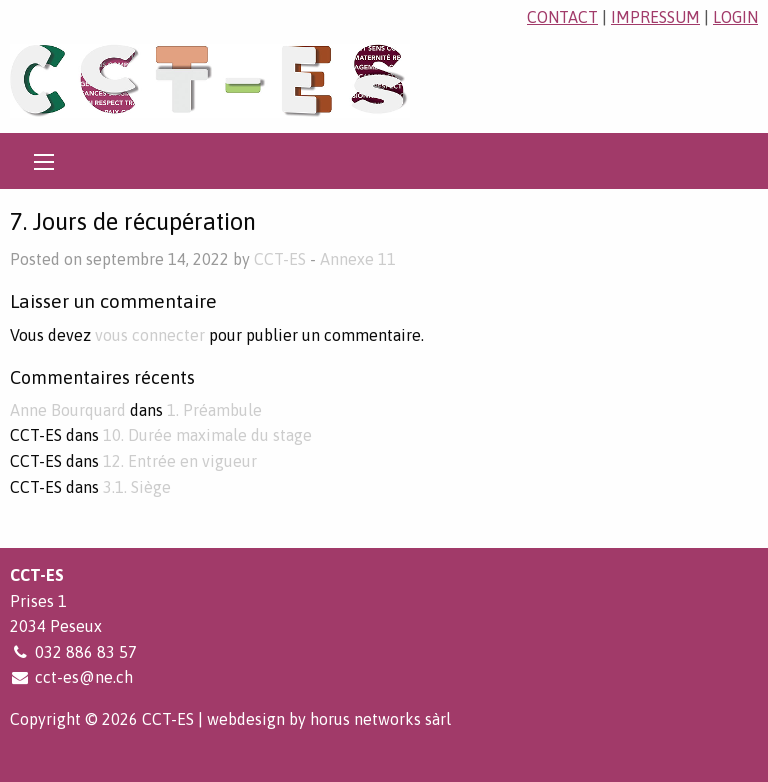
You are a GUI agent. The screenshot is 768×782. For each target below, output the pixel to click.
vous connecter (150, 335)
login (735, 17)
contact (562, 17)
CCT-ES (280, 259)
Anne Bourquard (68, 410)
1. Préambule (214, 410)
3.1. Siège (137, 487)
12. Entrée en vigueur (180, 461)
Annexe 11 (358, 259)
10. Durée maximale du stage (207, 435)
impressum (655, 17)
